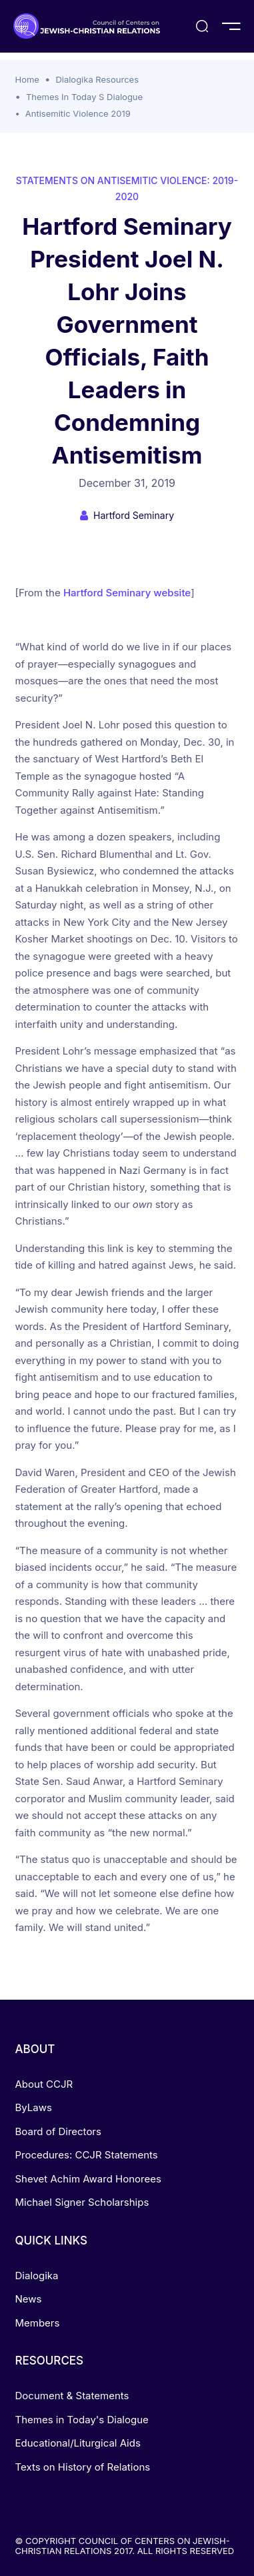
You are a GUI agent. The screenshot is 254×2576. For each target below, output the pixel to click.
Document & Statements (72, 2395)
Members (37, 2323)
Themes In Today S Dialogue (84, 96)
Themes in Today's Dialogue (82, 2419)
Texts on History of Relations (83, 2467)
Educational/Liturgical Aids (78, 2443)
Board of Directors (58, 2131)
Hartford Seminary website (127, 592)
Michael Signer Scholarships (82, 2202)
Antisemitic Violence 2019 (78, 113)
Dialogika (37, 2275)
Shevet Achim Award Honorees (88, 2178)
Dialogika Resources (97, 79)
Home (27, 79)
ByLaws (33, 2107)
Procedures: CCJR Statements (86, 2154)
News (28, 2299)
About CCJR (44, 2084)
